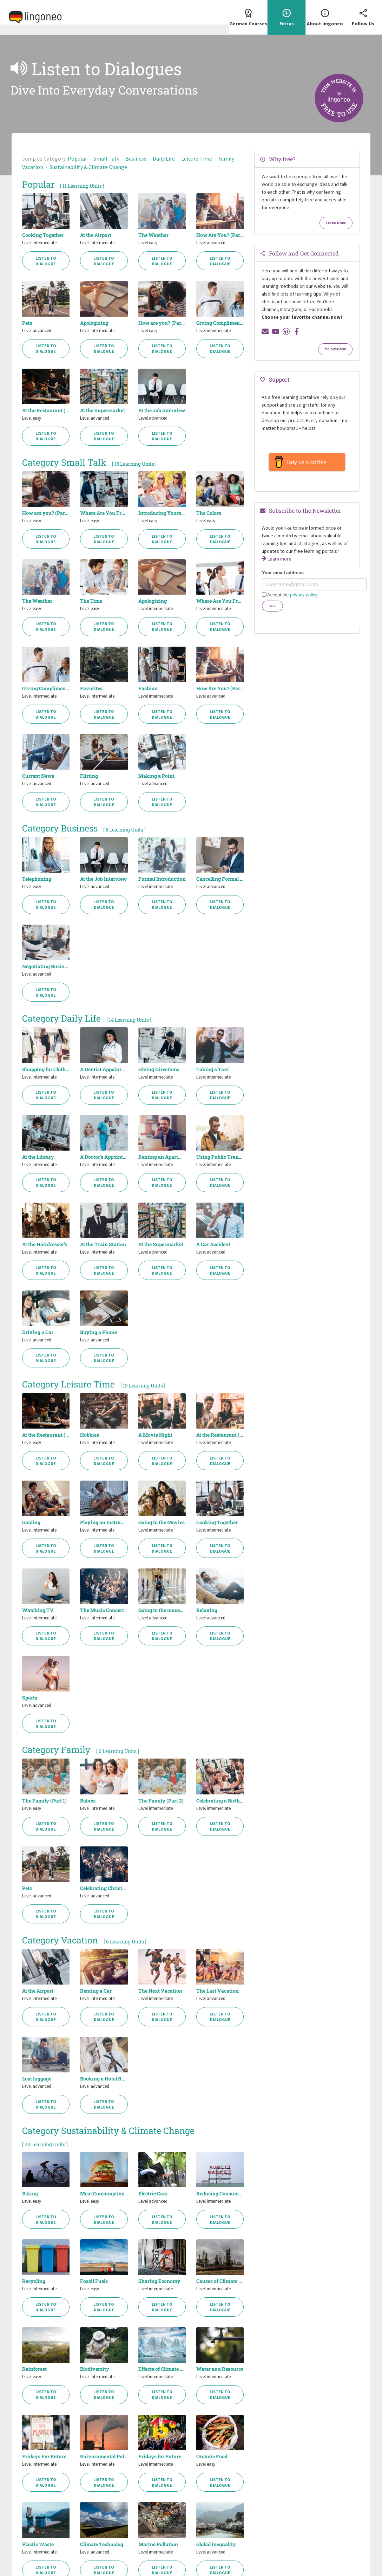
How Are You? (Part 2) (220, 235)
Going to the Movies (161, 1522)
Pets (27, 323)
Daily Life (164, 158)
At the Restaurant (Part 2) (220, 1435)
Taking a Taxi (212, 1069)
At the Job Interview (161, 410)
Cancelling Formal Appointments (220, 879)
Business (135, 158)
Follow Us (363, 13)
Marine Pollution (158, 2544)
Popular (77, 158)
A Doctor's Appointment (103, 1157)
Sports (29, 1698)
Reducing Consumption (220, 2193)
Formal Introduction (162, 879)
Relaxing (206, 1610)
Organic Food (212, 2456)
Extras (286, 13)
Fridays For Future (44, 2456)
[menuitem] (248, 17)
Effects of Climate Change (162, 2369)
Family (226, 158)
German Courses (248, 13)
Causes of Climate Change (220, 2281)
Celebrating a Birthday (220, 1801)
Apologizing (94, 323)
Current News (38, 776)
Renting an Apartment (162, 1157)
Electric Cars (152, 2193)
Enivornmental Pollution (103, 2456)
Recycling (33, 2281)
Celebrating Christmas (103, 1888)
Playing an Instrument (103, 1522)
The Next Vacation (160, 1991)
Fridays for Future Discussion (162, 2456)
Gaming (31, 1522)
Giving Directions (158, 1069)
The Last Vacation (217, 1991)
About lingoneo (325, 13)
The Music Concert (102, 1610)
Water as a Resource (219, 2369)
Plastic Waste (38, 2544)
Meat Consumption (102, 2193)
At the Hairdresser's (44, 1244)
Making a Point (156, 776)
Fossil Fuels (94, 2281)
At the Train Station (103, 1244)
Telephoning (36, 879)
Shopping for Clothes (46, 1069)
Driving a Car (37, 1332)
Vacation (32, 166)
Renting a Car (96, 1991)
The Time (91, 601)
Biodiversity (94, 2369)
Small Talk (106, 158)
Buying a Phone (98, 1332)
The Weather (153, 235)
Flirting (89, 776)
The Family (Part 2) (161, 1801)
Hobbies (89, 1435)
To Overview (335, 349)
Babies (88, 1801)
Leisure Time (196, 158)
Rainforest (34, 2369)
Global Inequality (216, 2544)
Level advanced (210, 243)
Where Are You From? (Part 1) (103, 513)
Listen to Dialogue (45, 260)
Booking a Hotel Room (103, 2079)
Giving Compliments (220, 323)
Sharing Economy (159, 2281)
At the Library (38, 1157)
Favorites (91, 688)
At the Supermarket (102, 410)
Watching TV (38, 1610)
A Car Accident (213, 1244)
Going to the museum (162, 1610)
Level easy (147, 243)
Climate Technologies (103, 2544)
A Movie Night (155, 1435)
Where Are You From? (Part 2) (220, 601)
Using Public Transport (220, 1157)
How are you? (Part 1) (162, 323)
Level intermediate (39, 243)
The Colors (208, 513)
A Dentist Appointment (103, 1069)
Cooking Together (43, 235)
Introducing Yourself (162, 513)
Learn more (336, 223)
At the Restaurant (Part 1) (46, 410)
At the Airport (95, 235)
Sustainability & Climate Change (88, 166)
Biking (30, 2193)
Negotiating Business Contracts (46, 966)
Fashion (148, 688)
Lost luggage (36, 2079)
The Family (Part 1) (44, 1801)
